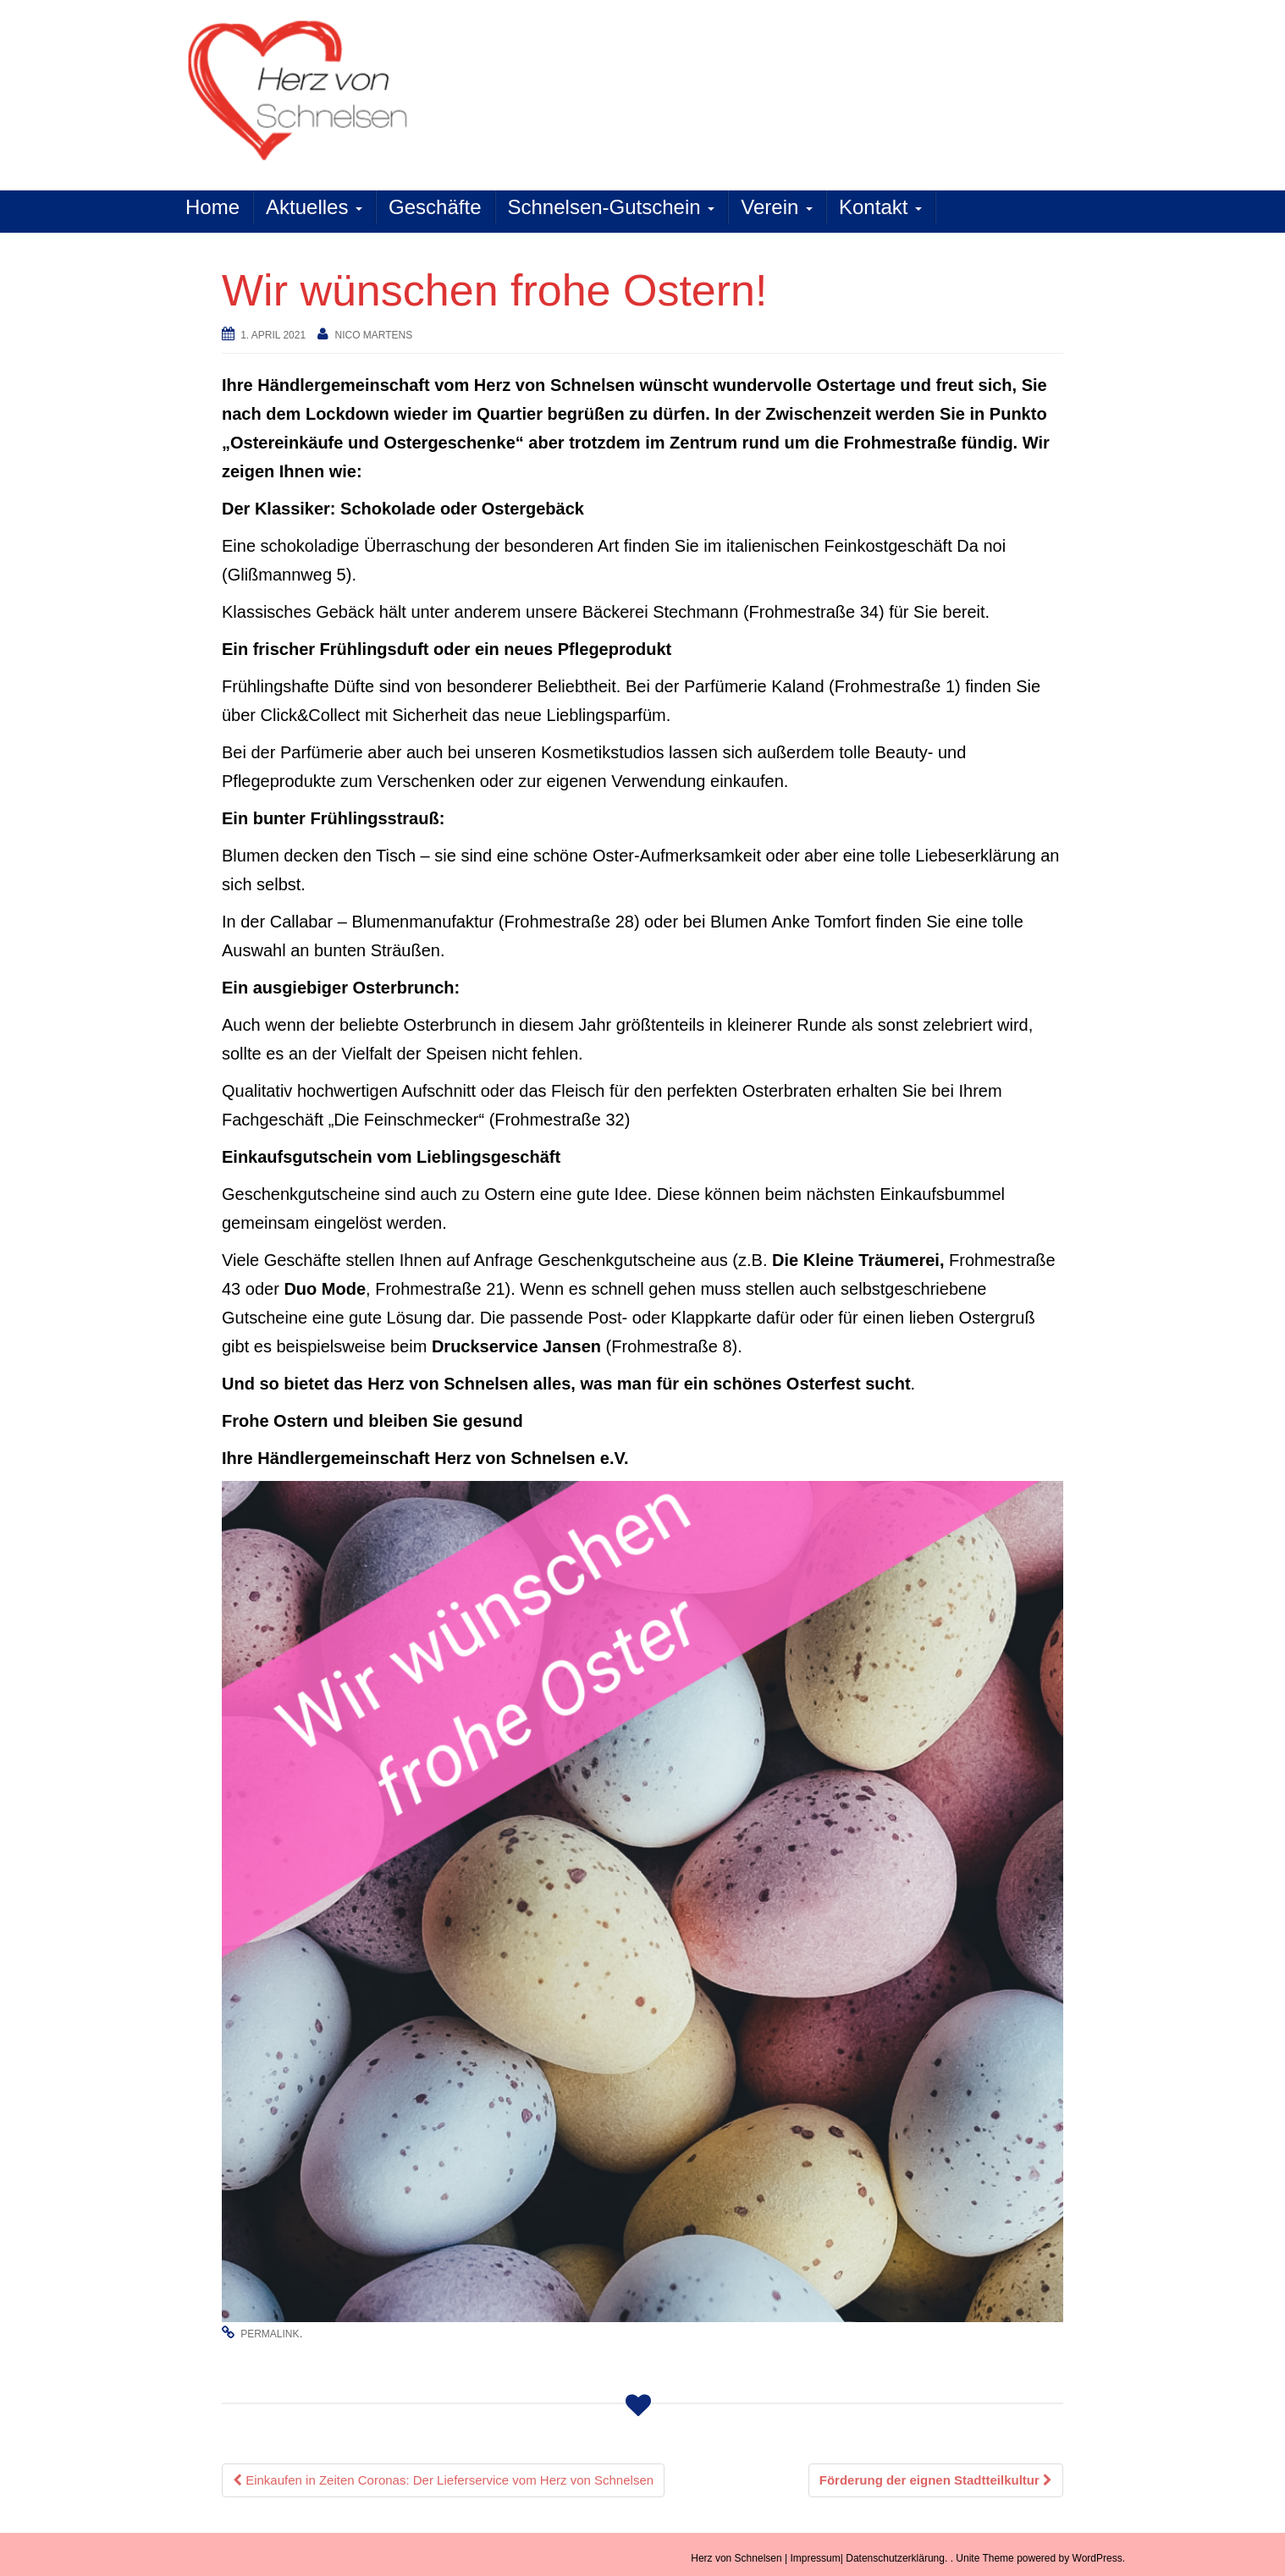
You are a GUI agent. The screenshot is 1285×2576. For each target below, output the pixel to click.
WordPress (1097, 2558)
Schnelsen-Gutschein (611, 206)
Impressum (815, 2558)
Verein (777, 206)
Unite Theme (984, 2558)
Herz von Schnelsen (736, 2558)
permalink (269, 2334)
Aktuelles (314, 206)
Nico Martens (373, 335)
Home (212, 206)
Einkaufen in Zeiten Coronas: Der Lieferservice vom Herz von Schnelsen (443, 2480)
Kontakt (880, 206)
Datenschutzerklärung (895, 2558)
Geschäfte (435, 206)
